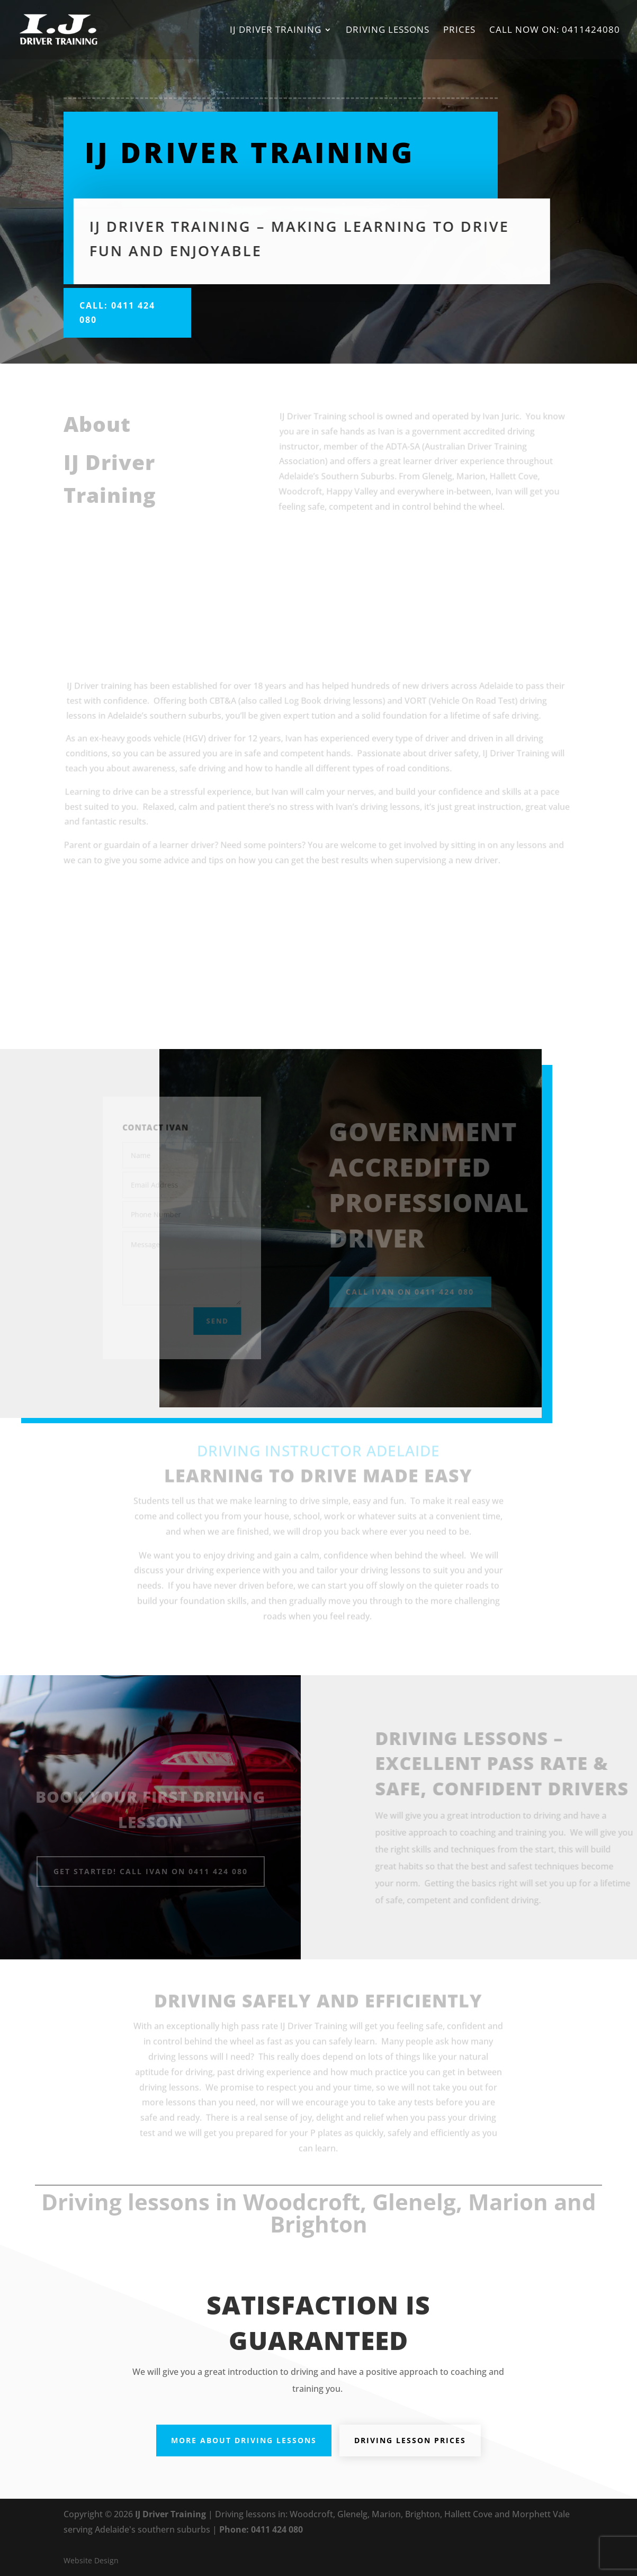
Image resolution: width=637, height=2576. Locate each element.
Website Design (91, 2560)
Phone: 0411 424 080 (261, 2529)
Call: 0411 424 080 (117, 313)
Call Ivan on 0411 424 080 (416, 1292)
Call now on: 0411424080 (554, 30)
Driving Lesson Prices (410, 2440)
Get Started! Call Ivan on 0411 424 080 (150, 1871)
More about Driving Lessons (244, 2440)
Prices (459, 30)
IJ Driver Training (275, 30)
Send (214, 1317)
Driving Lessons (387, 30)
